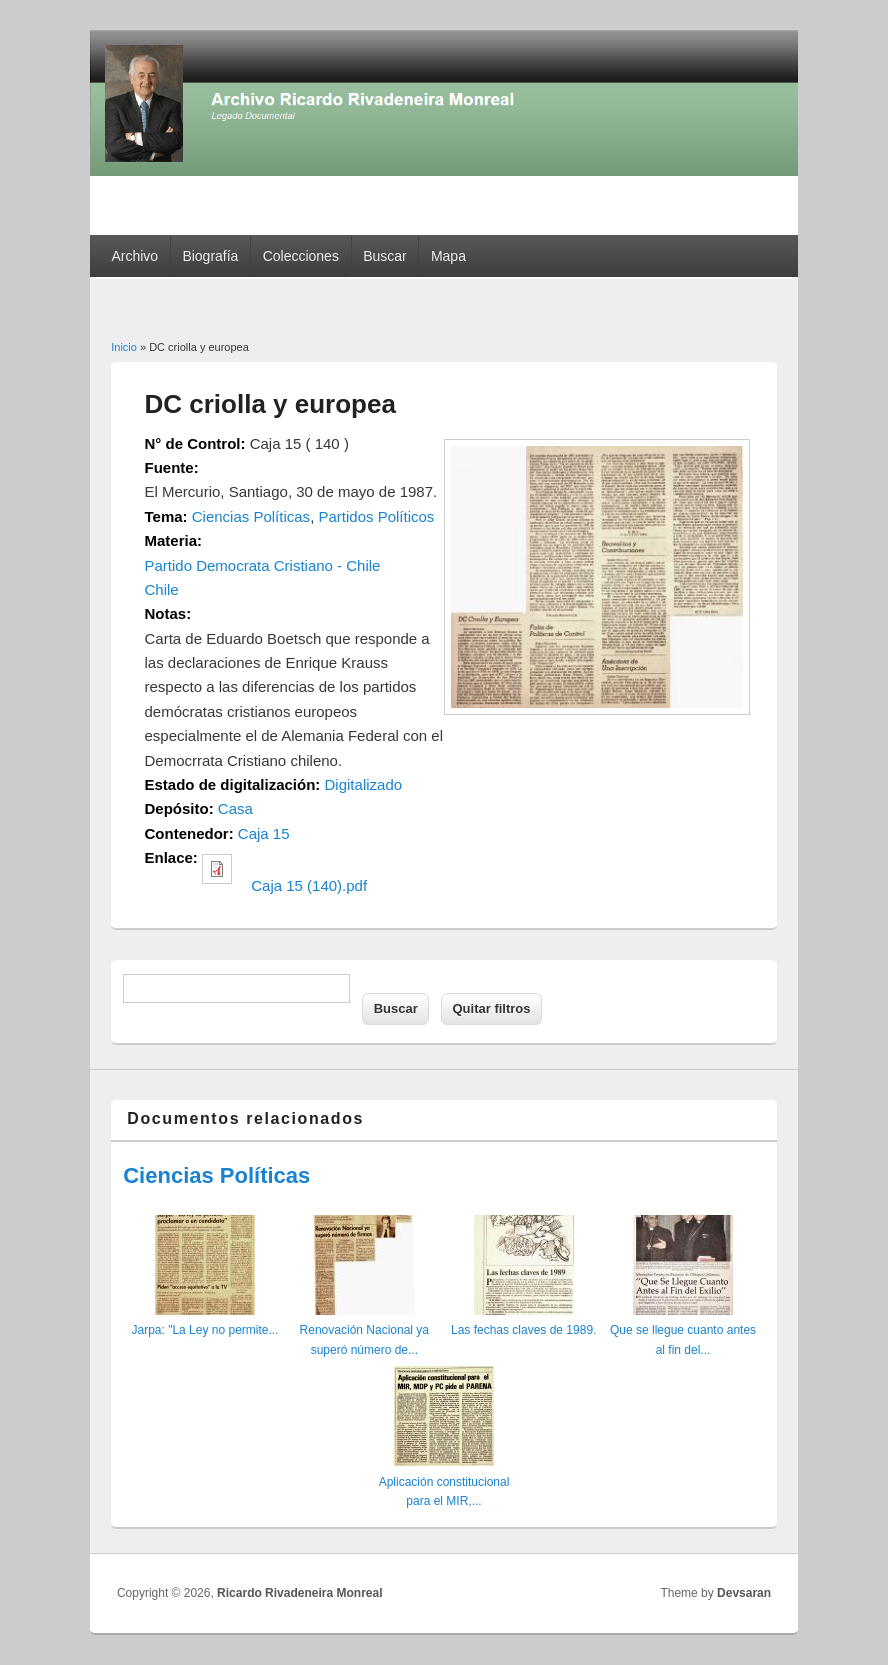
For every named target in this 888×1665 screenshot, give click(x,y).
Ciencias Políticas (251, 516)
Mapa (448, 256)
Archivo (134, 256)
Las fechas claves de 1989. (523, 1330)
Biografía (210, 256)
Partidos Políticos (376, 516)
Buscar (385, 256)
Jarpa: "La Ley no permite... (204, 1330)
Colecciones (301, 256)
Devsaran (744, 1593)
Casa (235, 808)
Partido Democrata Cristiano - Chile (263, 565)
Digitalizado (364, 784)
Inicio (124, 347)
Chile (162, 589)
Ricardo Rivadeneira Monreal (299, 1593)
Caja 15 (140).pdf (309, 885)
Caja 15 (264, 833)
